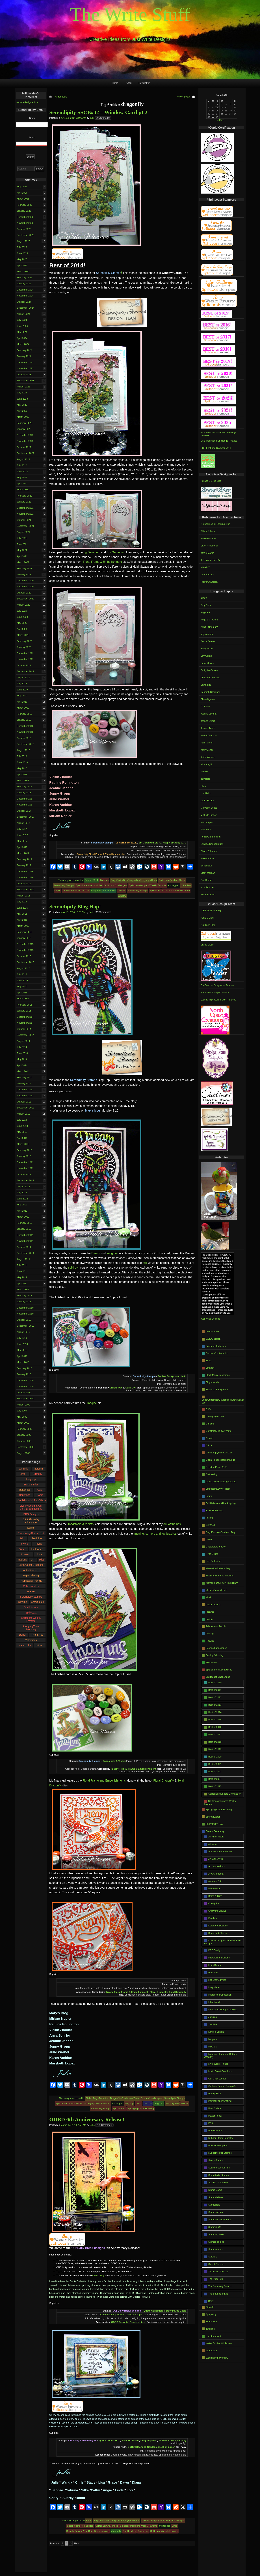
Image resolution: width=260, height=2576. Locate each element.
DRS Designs (215, 1950)
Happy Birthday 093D (174, 842)
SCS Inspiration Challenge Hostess (219, 440)
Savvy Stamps (215, 2160)
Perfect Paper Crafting (220, 2101)
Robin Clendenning (211, 836)
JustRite (212, 2024)
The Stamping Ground (219, 2286)
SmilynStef (206, 865)
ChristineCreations (210, 677)
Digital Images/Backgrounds (220, 1459)
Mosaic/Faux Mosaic (216, 1590)
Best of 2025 (215, 1786)
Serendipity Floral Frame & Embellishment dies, (101, 854)
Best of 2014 (215, 1712)
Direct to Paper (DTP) (217, 1467)
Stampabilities (215, 2197)
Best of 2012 (215, 1697)
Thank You (211, 2321)
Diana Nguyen (208, 699)
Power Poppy (215, 2115)
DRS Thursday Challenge (31, 1521)
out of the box (172, 1524)
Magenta (213, 2039)
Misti (41, 1559)
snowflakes (37, 1601)
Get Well (210, 1525)
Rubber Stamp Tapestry (220, 2138)
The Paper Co (215, 2279)
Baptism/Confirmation (217, 1353)
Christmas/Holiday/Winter (219, 1431)
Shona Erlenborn (209, 851)
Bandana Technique (216, 1346)
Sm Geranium (115, 552)
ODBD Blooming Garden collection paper (151, 2447)
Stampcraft (214, 2204)
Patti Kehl (206, 829)
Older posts (61, 96)
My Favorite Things (218, 2063)
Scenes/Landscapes (216, 1648)
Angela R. (206, 612)
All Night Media (216, 1836)
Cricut (209, 1445)
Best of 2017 (215, 1734)
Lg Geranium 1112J (126, 842)
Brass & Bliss (215, 1896)
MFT (33, 1559)
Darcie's (212, 1918)
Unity (211, 2301)
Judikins (212, 2017)
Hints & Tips (212, 1554)
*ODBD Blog (207, 917)
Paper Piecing (213, 1604)
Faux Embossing (214, 1510)
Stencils (210, 2307)
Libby (203, 786)
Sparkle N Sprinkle (218, 2182)
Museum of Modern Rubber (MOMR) (220, 2055)
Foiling (209, 1517)
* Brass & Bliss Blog (211, 481)
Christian (210, 1423)
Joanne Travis (208, 728)
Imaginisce (214, 1987)
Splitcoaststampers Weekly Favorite (220, 1802)
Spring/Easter (213, 1816)
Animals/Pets (213, 1331)
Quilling (210, 1633)
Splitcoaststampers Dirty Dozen (224, 1793)
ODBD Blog (98, 2275)
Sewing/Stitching (214, 1655)
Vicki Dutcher (207, 887)
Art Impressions (216, 1866)
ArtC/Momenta (216, 1873)
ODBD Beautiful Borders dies (127, 2322)
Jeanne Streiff (208, 721)
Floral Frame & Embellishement (138, 1768)
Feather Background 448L (171, 1376)
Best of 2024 (215, 1779)
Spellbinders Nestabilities (219, 1669)
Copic (39, 1495)
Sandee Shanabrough (212, 844)
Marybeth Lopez (209, 807)
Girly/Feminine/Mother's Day (220, 1532)
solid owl (73, 1267)
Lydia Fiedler (207, 800)
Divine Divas (207, 944)
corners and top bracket (161, 1533)
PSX (210, 2123)
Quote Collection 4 (109, 2440)
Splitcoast (30, 1612)
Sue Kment (206, 880)
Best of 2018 (215, 1741)
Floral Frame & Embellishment (103, 561)
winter (39, 1645)
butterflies (24, 1489)
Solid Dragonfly (177, 1992)
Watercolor (211, 2350)
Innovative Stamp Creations (215, 992)
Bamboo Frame (130, 2440)
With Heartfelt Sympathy (172, 2440)
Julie (92, 117)
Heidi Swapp (215, 1965)
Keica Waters (207, 757)
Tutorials (210, 2328)
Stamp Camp (215, 2190)
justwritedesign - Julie (27, 102)
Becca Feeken (208, 641)
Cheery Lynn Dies (215, 1416)
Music (209, 1597)
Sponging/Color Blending (219, 1809)
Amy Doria (206, 605)
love (39, 1554)
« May (220, 120)
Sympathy (211, 2314)
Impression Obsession (220, 1994)
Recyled (210, 1640)
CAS (208, 1409)
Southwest (211, 1662)
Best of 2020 (215, 1756)
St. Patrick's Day (214, 1824)
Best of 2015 (215, 1719)
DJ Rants (205, 706)
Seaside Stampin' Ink (219, 2167)
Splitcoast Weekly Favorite (31, 1619)
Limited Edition (216, 2031)
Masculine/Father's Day (218, 1568)
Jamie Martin (207, 553)
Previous (54, 2543)
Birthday (210, 1367)
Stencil (22, 1634)
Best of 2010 (215, 1682)
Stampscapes (215, 2249)
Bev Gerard (207, 655)
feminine (37, 1538)
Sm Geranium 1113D (149, 842)
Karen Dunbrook (209, 735)
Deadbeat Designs (218, 1925)
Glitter (209, 1539)
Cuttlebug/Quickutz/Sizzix (219, 1452)
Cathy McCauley (209, 670)
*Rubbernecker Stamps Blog (215, 524)
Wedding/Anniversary (217, 2357)
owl (144, 1262)
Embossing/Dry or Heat (218, 1488)
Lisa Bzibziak (207, 574)
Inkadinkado (214, 2002)
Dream (96, 1253)
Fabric (209, 1496)
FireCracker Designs (219, 1957)
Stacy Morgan (208, 873)
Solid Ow (130, 1387)
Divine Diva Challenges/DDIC (221, 1481)
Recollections (215, 2130)
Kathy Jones (207, 750)
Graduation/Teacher (216, 1546)
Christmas (24, 1495)
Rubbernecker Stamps (220, 2152)
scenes (31, 1591)
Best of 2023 (215, 1771)
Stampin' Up (214, 2227)
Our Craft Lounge (217, 2078)
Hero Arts (213, 1972)
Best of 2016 (215, 1727)
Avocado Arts (215, 1881)
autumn (38, 1468)
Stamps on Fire (216, 2241)
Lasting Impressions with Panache (218, 999)
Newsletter (144, 83)
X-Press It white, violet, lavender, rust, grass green (156, 1761)
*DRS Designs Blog (211, 910)
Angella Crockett (209, 619)
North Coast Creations (220, 2071)
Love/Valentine (213, 1561)
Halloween (37, 1549)
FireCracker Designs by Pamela (217, 985)
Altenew (212, 1844)
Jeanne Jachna (208, 713)
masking (22, 1559)
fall (21, 1538)
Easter (31, 1527)
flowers (24, 1543)
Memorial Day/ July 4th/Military (222, 1582)
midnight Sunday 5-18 (120, 1105)
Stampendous (215, 2212)
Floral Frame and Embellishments (104, 1780)
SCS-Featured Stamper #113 (216, 448)
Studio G (213, 2256)
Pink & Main (214, 2108)
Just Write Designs (210, 1318)
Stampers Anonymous (219, 2219)
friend (39, 1543)
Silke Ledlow (207, 858)
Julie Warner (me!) (210, 560)
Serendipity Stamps (218, 2175)
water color (25, 1645)
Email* (31, 141)
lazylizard (205, 778)
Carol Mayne (207, 663)
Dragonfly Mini (148, 2440)
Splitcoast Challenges (218, 1677)
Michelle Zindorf (209, 815)
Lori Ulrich (206, 793)
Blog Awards (212, 1382)
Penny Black (214, 2093)
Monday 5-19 (109, 1110)
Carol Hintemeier (209, 545)
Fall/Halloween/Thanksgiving (221, 1503)
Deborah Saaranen (210, 692)
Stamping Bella (216, 2234)
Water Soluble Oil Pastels (219, 2343)
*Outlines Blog (208, 925)
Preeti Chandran (209, 581)
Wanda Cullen (208, 894)
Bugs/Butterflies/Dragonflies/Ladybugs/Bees (223, 1401)
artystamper (207, 634)
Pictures (210, 1611)
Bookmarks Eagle (176, 2310)
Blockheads (214, 1888)
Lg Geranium (91, 552)
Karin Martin (207, 742)
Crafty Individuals (217, 1910)
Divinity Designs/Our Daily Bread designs (223, 1942)
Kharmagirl (206, 764)
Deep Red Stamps (218, 1933)
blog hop (31, 1479)
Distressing (211, 1474)
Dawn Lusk (206, 684)
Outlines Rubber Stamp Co (222, 2086)
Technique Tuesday (218, 2271)
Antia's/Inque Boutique (220, 1851)
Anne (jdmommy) (209, 627)
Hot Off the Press (217, 1980)
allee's (204, 598)
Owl (120, 1387)
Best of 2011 (215, 1690)
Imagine (111, 1253)
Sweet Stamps (216, 2264)
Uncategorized (213, 2336)
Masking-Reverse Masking (219, 1575)
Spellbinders (31, 1607)
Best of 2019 (215, 1749)
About (129, 83)
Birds (208, 1360)
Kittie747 (205, 567)
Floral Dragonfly (163, 1780)
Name (32, 122)
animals (23, 1468)
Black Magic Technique (218, 1375)
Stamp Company (215, 1831)
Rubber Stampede (218, 2145)
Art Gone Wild (215, 1859)
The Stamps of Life (218, 2293)
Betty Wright (207, 648)
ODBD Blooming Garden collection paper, (121, 2314)
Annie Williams (208, 538)
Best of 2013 (215, 1704)
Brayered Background (217, 1389)
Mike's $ (212, 2046)
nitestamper (207, 822)
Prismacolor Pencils (216, 1626)
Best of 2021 (215, 1764)
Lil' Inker (24, 1554)
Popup (209, 1619)
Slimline (22, 1601)
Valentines (31, 1640)
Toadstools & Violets (81, 1524)
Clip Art (209, 1438)
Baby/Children (213, 1338)
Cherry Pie (213, 1903)
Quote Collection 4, (154, 2310)
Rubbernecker (31, 1586)
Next (76, 2543)
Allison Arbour (208, 531)
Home (115, 83)
